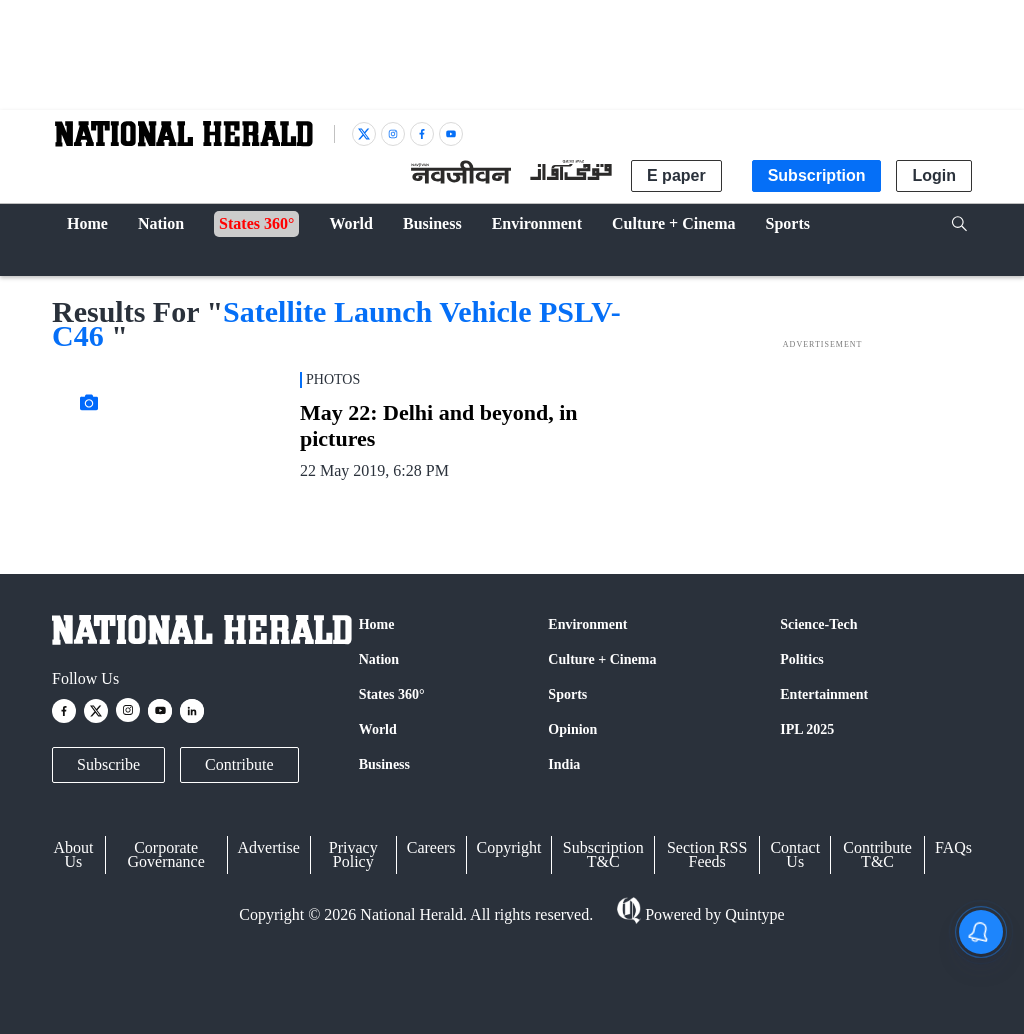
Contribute (239, 764)
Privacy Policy (353, 854)
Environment (587, 624)
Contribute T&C (877, 854)
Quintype (753, 914)
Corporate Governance (166, 854)
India (564, 764)
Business (384, 764)
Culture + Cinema (602, 659)
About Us (73, 854)
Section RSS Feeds (707, 854)
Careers (431, 847)
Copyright (509, 847)
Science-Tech (818, 624)
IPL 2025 (807, 729)
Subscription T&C (603, 854)
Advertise (269, 847)
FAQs (953, 847)
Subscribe (108, 764)
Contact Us (795, 854)
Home (377, 624)
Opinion (572, 729)
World (378, 729)
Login (934, 175)
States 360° (392, 694)
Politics (802, 659)
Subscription (817, 175)
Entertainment (824, 694)
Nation (379, 659)
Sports (567, 694)
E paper (676, 175)
